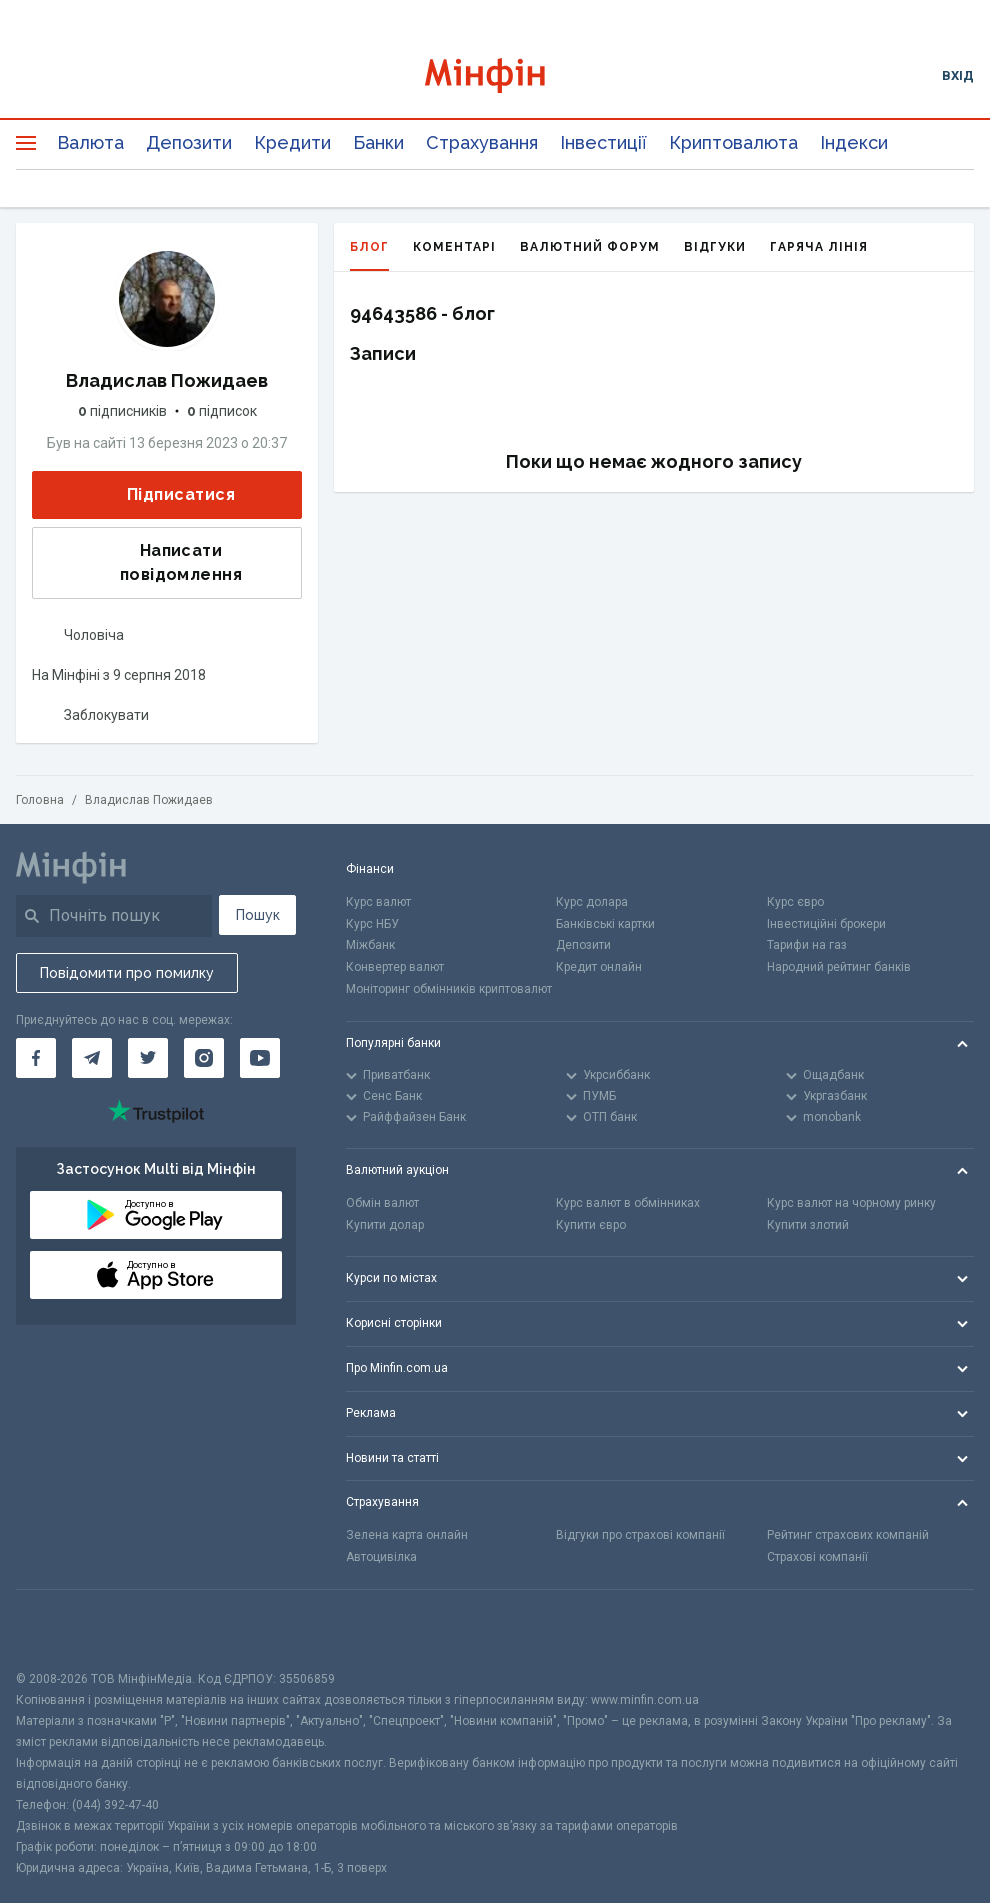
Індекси (854, 142)
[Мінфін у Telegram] (92, 1058)
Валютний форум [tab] (590, 247)
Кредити (292, 142)
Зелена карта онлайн (407, 1535)
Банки (378, 142)
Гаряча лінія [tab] (819, 247)
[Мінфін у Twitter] (148, 1058)
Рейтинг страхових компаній (848, 1535)
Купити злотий (808, 1225)
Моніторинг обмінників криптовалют (449, 989)
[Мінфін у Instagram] (204, 1058)
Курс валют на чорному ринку (851, 1203)
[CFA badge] (60, 1629)
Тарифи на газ (807, 945)
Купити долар (385, 1225)
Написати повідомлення (143, 562)
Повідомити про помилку (127, 973)
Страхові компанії (817, 1557)
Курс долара (592, 902)
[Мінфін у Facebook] (36, 1058)
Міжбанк (370, 945)
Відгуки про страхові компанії (640, 1535)
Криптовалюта (733, 142)
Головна (40, 800)
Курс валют (378, 902)
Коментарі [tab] (454, 247)
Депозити (189, 142)
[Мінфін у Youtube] (260, 1058)
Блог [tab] (369, 255)
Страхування (482, 142)
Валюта (90, 142)
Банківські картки (605, 924)
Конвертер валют (395, 967)
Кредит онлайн (599, 967)
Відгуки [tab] (715, 247)
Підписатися (165, 495)
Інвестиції (603, 142)
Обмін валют (382, 1203)
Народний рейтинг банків (839, 967)
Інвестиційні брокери (826, 924)
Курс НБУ (372, 924)
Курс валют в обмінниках (628, 1203)
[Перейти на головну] (494, 75)
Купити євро (591, 1225)
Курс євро (795, 902)
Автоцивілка (381, 1557)
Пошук (258, 915)
